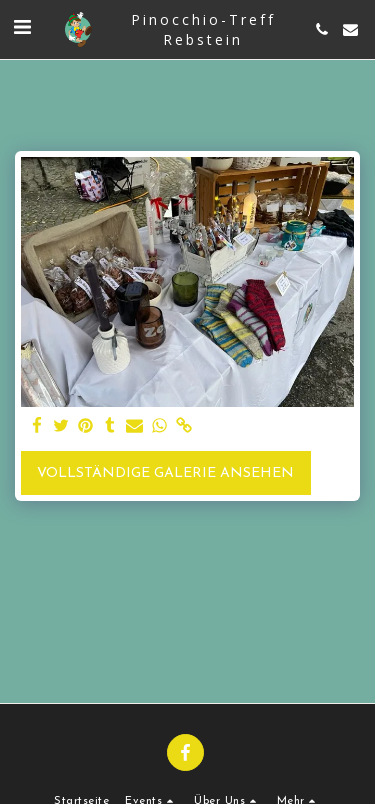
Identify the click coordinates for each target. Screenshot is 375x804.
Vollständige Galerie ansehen (165, 473)
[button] (22, 29)
